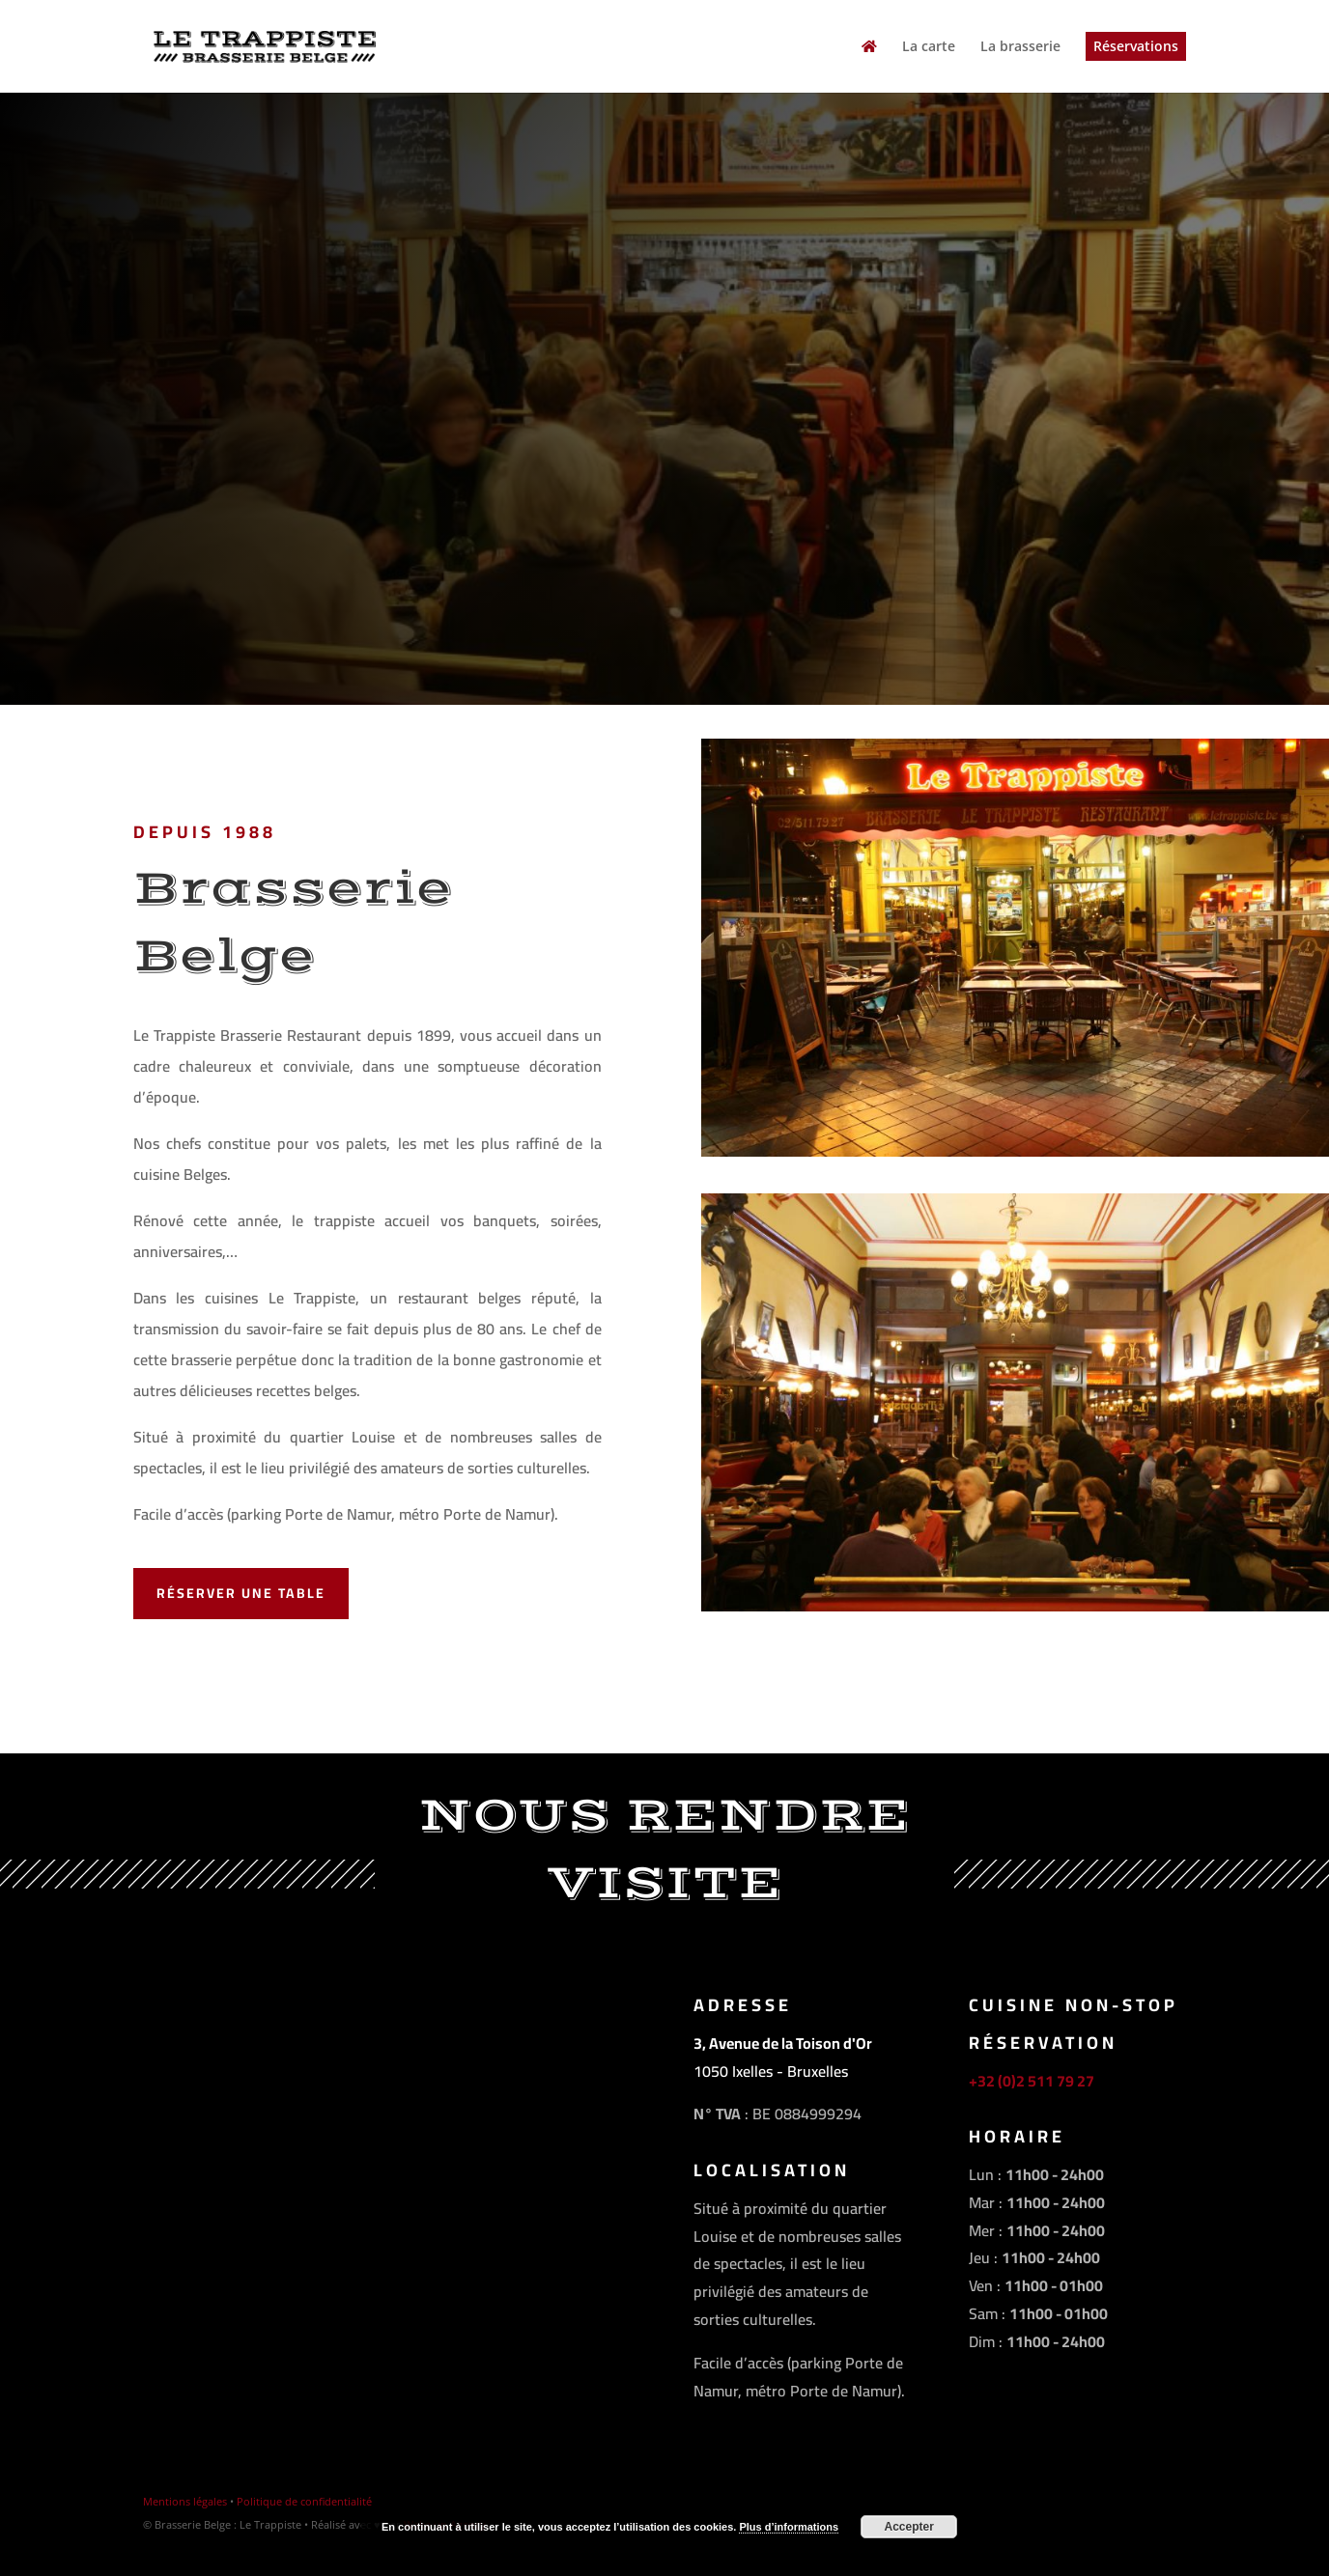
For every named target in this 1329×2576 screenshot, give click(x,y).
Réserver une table (240, 1593)
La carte (928, 47)
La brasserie (1020, 47)
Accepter (909, 2527)
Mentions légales (185, 2501)
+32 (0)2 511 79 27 (1031, 2080)
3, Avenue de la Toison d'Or (782, 2043)
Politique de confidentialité (304, 2501)
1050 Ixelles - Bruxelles (770, 2071)
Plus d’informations (788, 2527)
